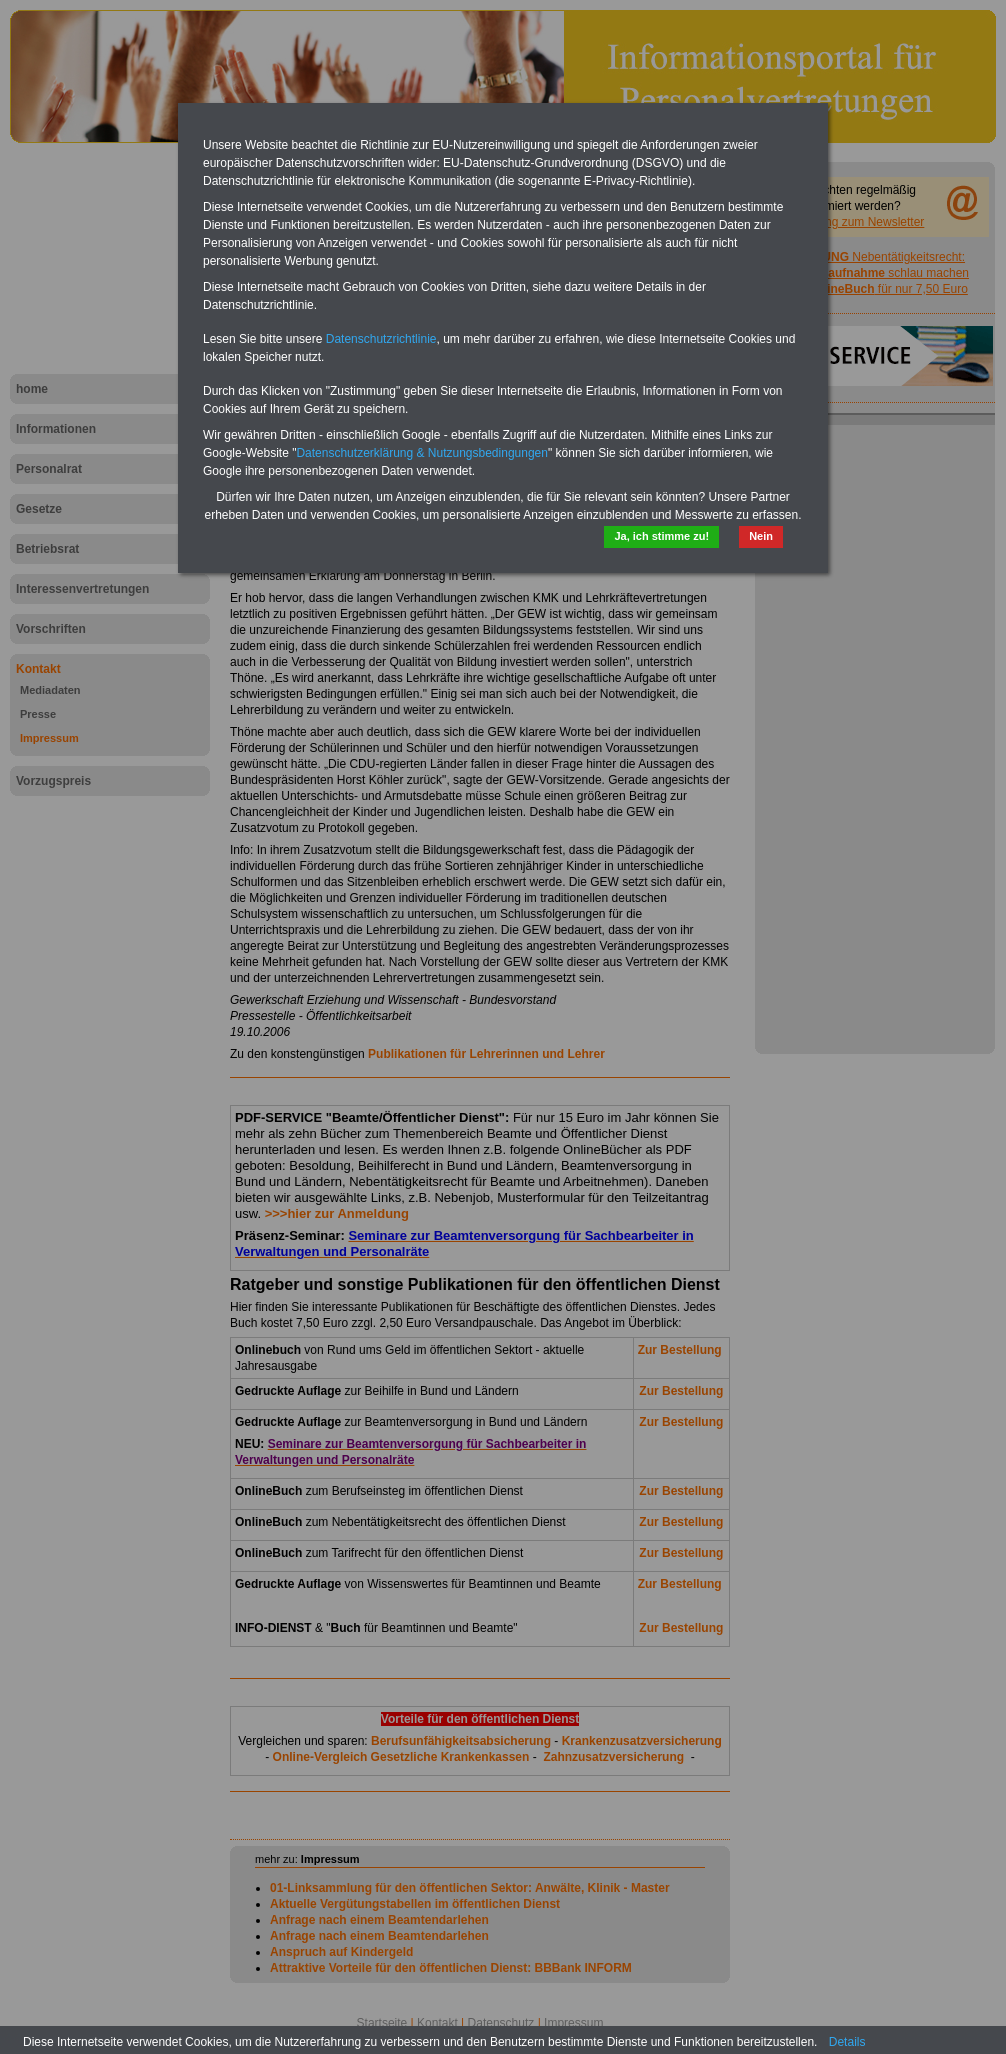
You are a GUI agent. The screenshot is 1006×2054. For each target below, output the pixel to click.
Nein (761, 536)
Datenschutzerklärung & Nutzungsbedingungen (422, 453)
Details (847, 2042)
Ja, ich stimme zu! (661, 536)
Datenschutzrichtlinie (381, 339)
